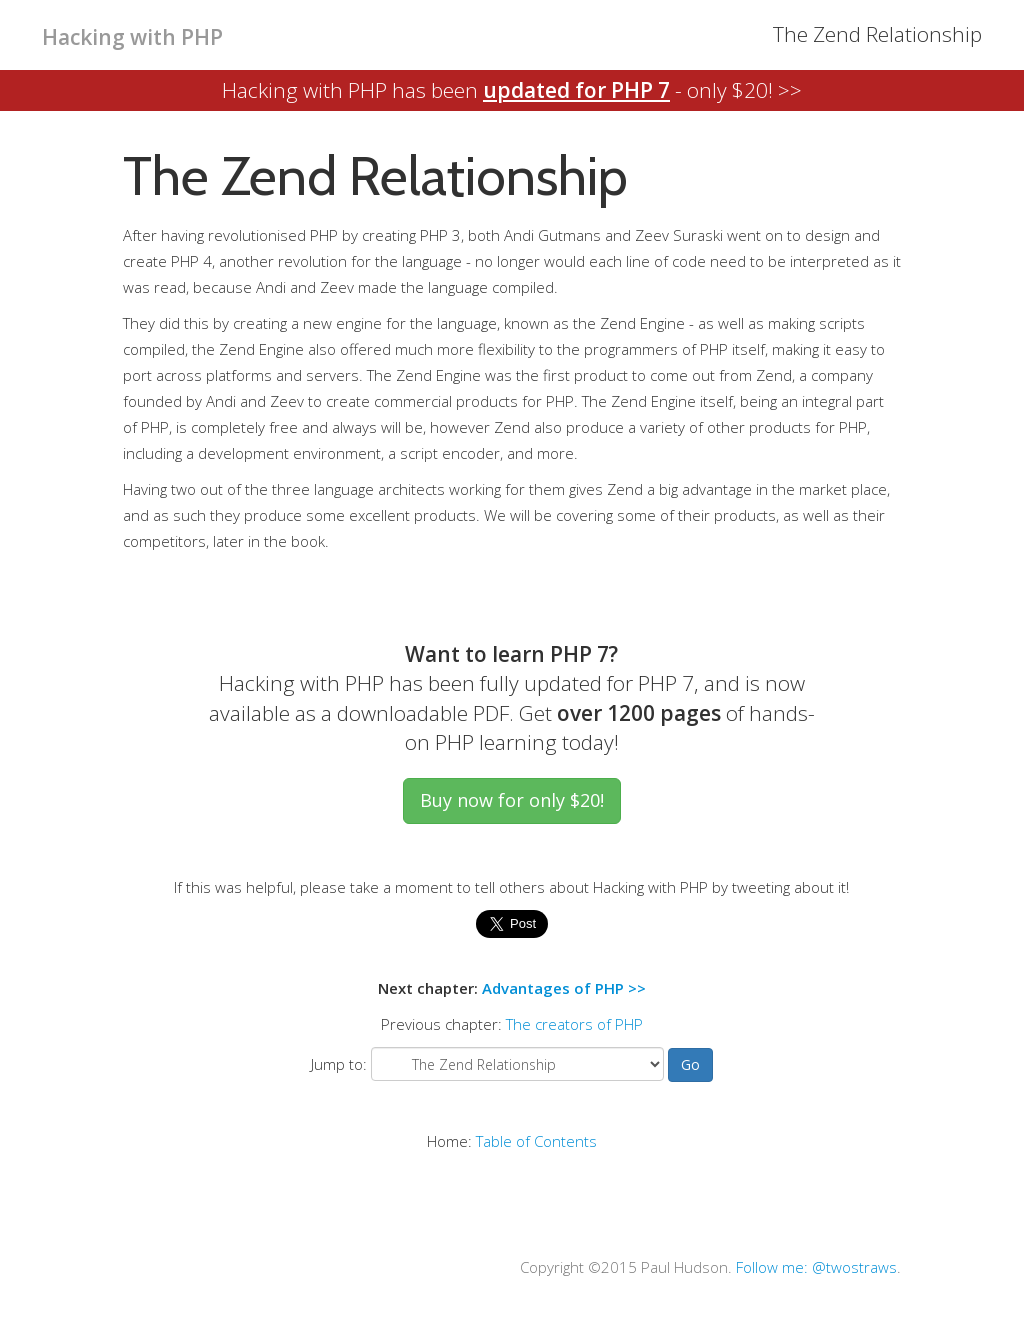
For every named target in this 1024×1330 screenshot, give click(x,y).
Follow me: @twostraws (816, 1267)
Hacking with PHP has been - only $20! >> (512, 90)
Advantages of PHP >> (564, 988)
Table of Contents (536, 1141)
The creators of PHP (574, 1024)
